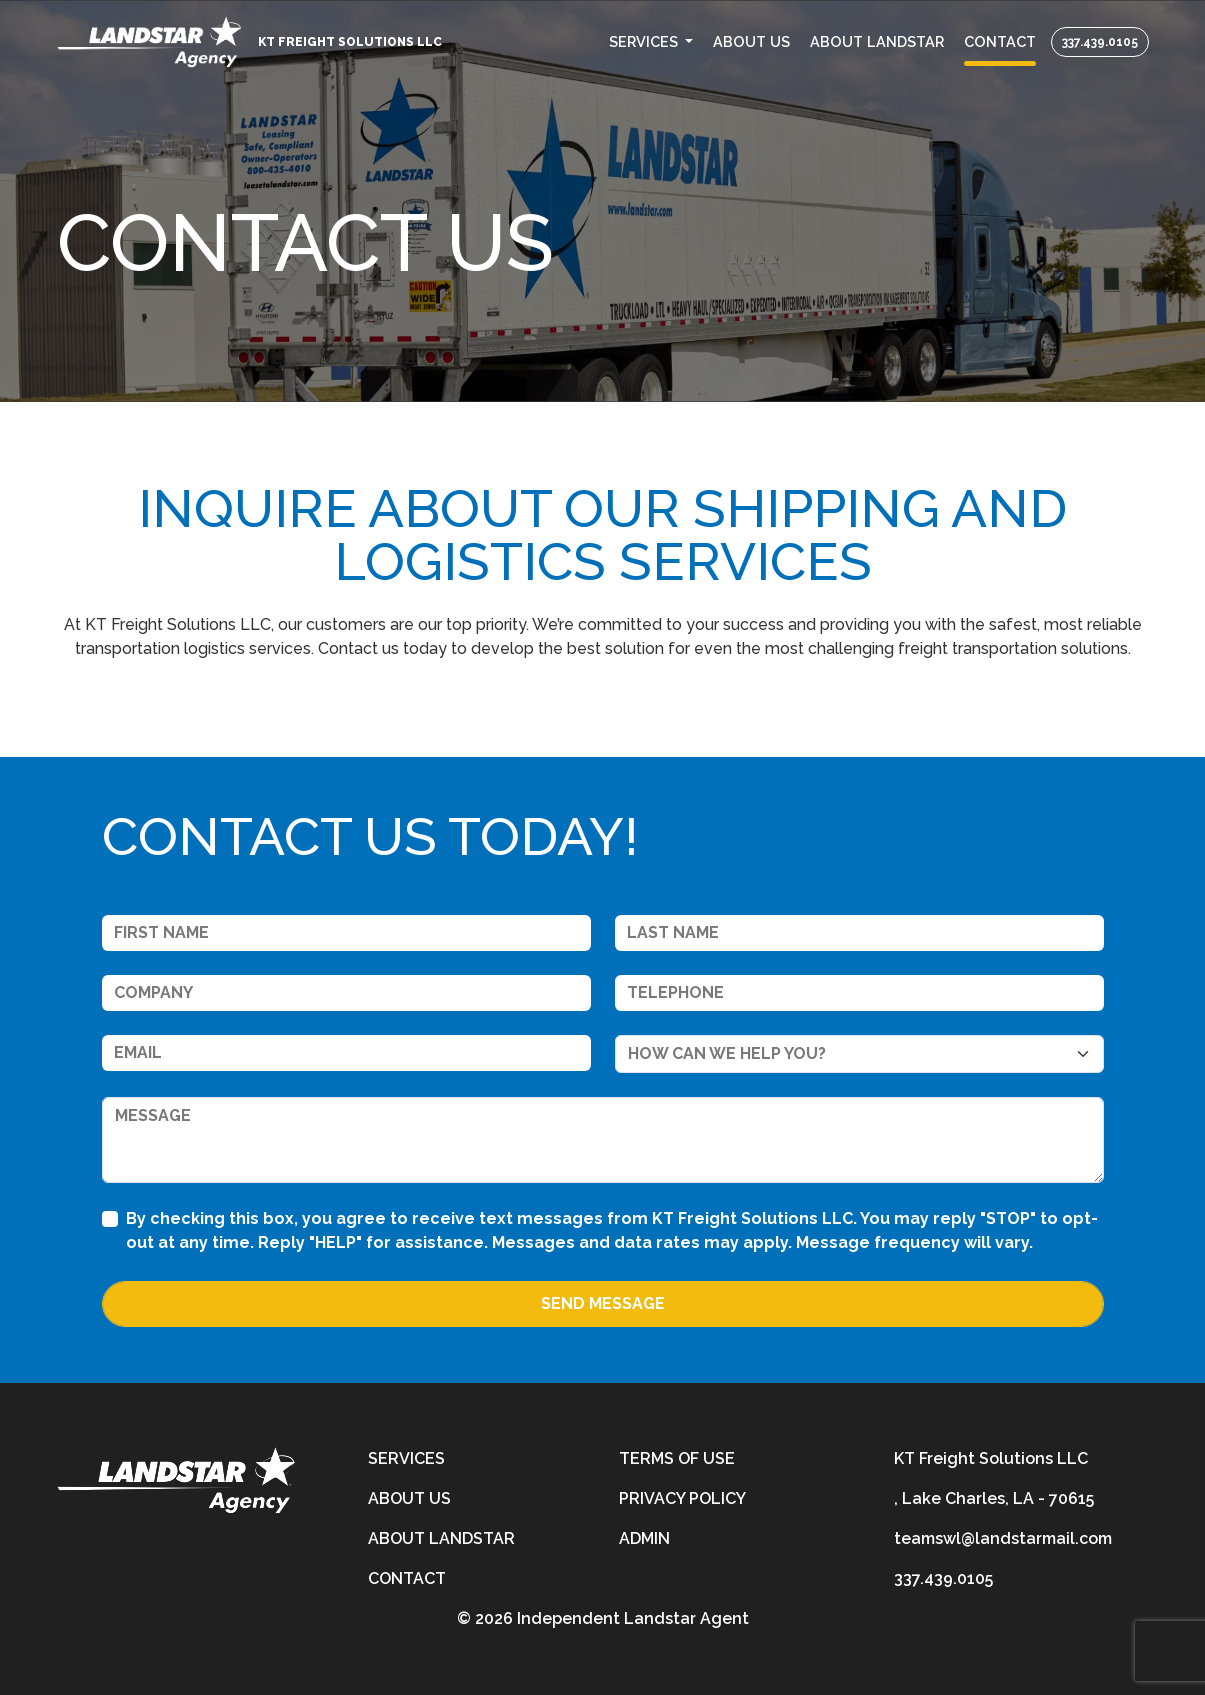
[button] (651, 42)
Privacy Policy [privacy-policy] (682, 1498)
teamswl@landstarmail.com (1003, 1538)
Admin (644, 1538)
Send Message (603, 1303)
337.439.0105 (1100, 42)
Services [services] (406, 1458)
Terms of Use (677, 1458)
